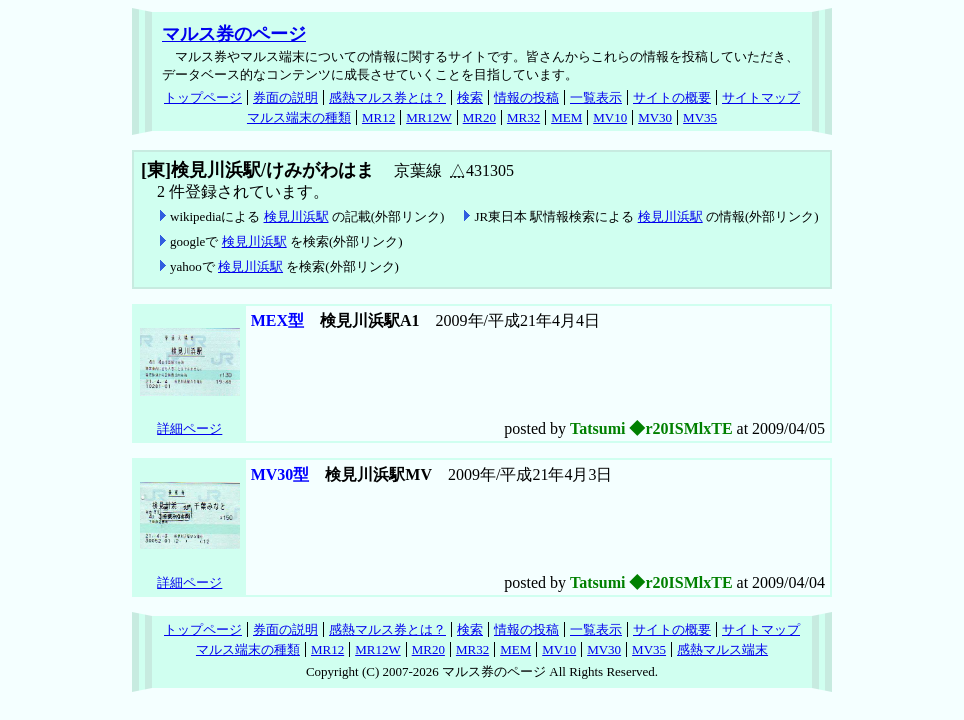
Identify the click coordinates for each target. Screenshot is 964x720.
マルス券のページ (234, 34)
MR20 (479, 117)
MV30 (655, 117)
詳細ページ (189, 428)
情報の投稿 (526, 97)
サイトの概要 (672, 97)
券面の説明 (285, 97)
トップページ (203, 97)
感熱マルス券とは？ (387, 97)
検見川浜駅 (296, 216)
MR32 (523, 117)
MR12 (378, 117)
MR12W (429, 117)
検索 (470, 97)
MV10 (610, 117)
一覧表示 (596, 97)
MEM (566, 117)
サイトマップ (761, 97)
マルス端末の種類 (299, 117)
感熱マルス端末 (722, 649)
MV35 (700, 117)
